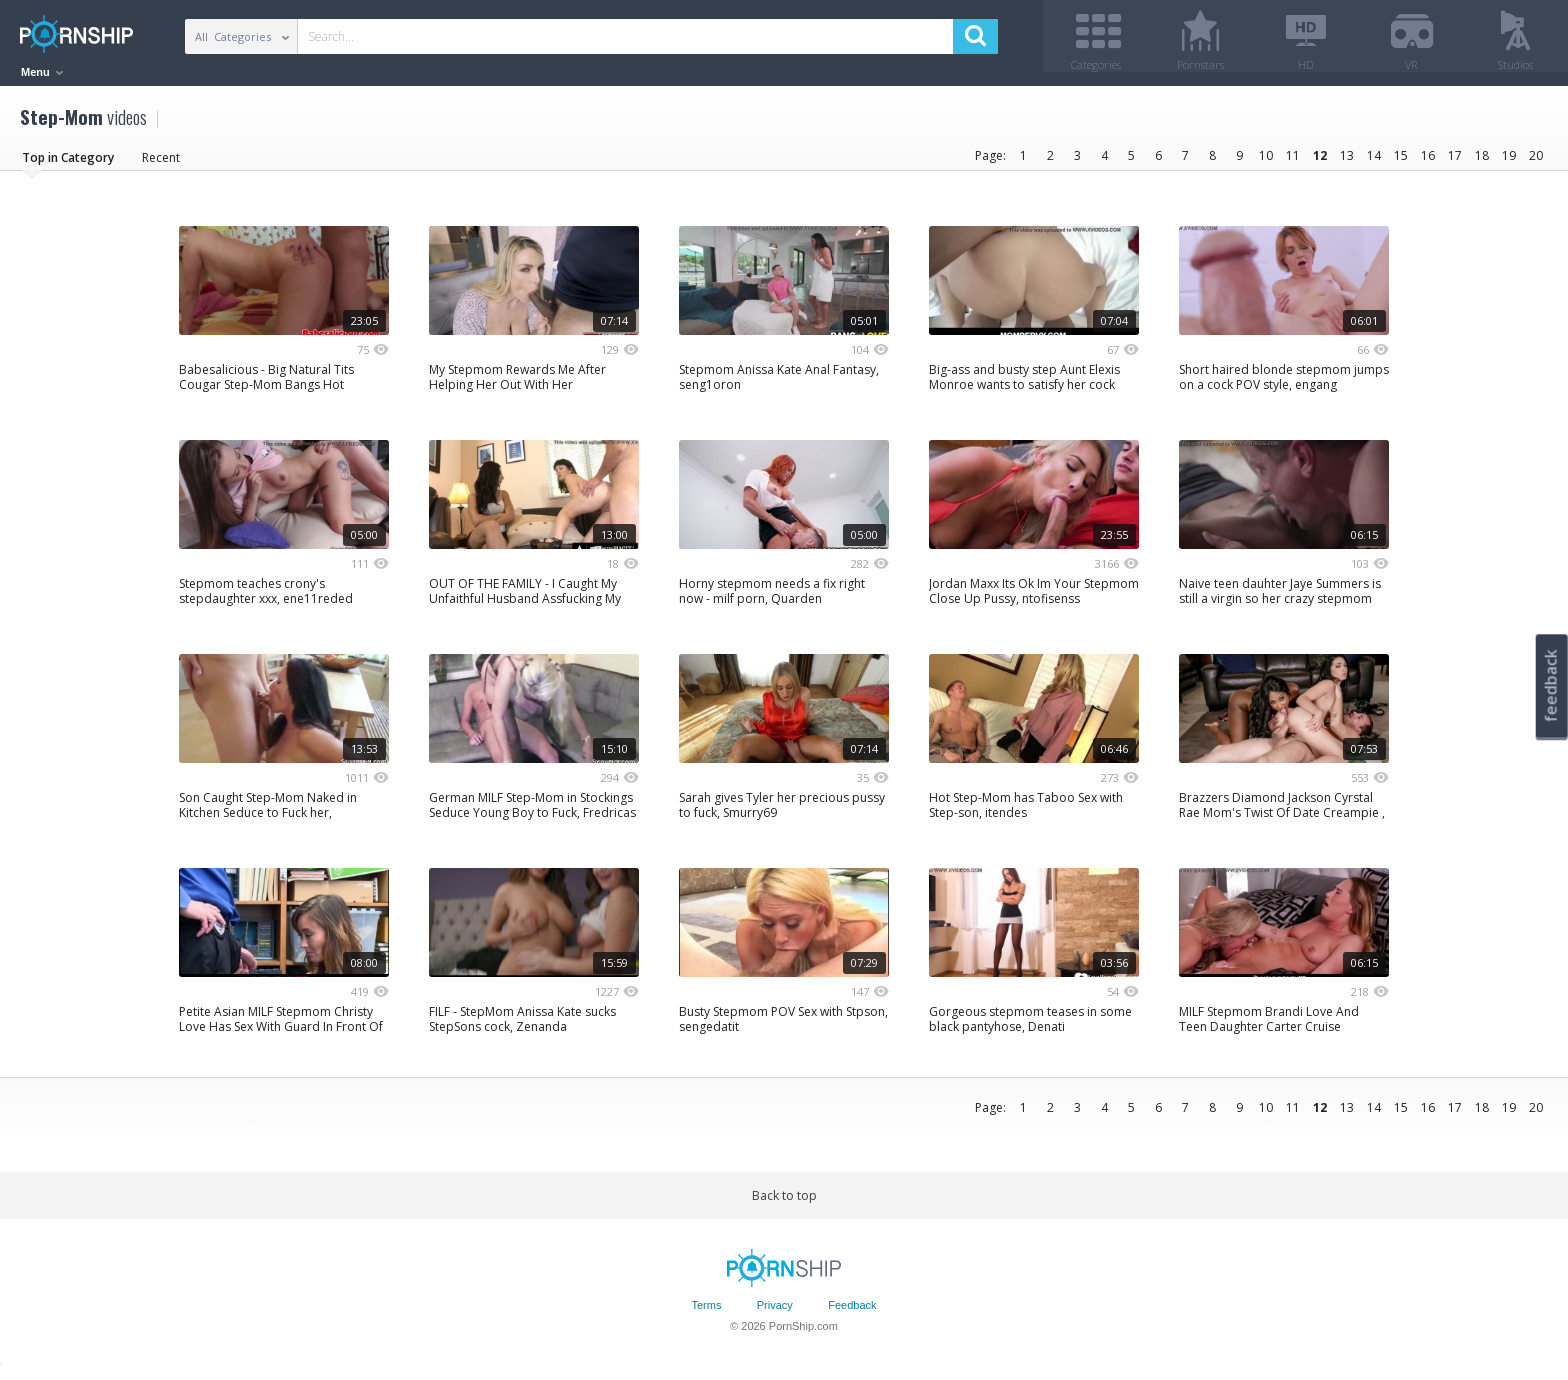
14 (1374, 162)
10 (1266, 162)
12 (1320, 162)
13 (1347, 162)
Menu (42, 72)
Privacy (775, 1313)
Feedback (852, 1313)
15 (1401, 162)
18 (1482, 162)
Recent (161, 164)
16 (1428, 162)
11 (1293, 162)
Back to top (784, 1202)
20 (1536, 162)
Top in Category (68, 164)
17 (1455, 162)
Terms (706, 1313)
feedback (1551, 685)
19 (1509, 162)
